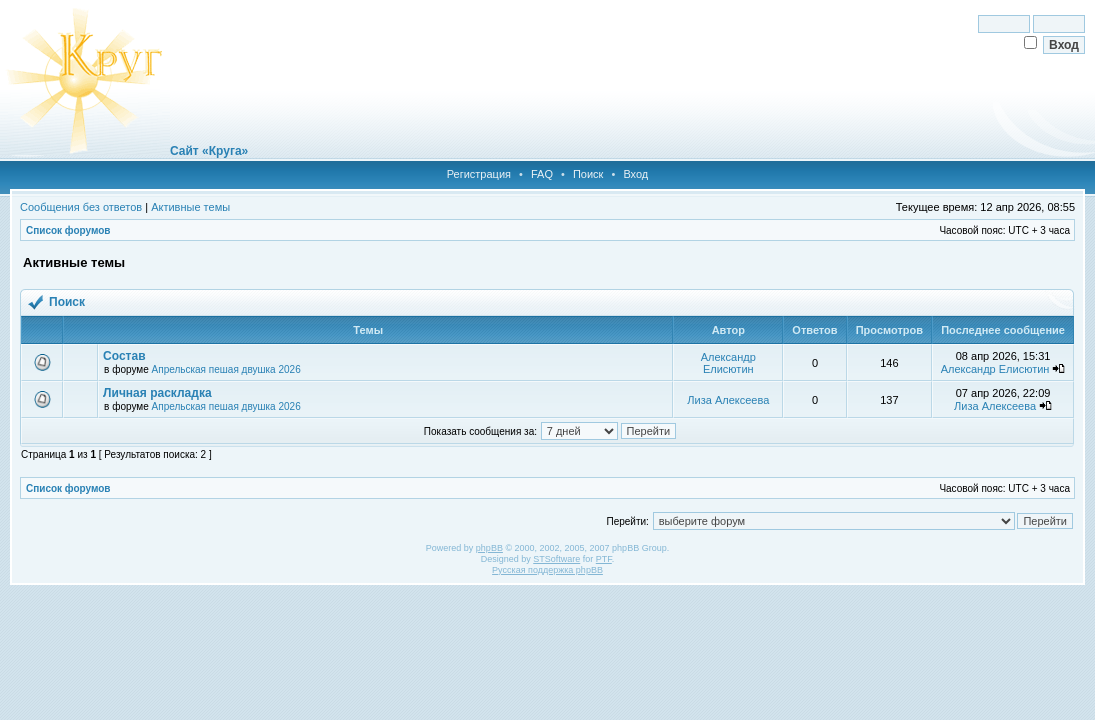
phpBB (489, 548)
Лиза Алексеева (728, 400)
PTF (604, 559)
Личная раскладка (157, 393)
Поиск (588, 174)
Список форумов (68, 230)
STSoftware (556, 559)
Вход (635, 174)
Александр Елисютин (728, 363)
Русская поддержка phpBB (547, 570)
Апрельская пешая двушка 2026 (226, 369)
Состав (124, 356)
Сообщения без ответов (81, 207)
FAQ (542, 174)
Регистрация (479, 174)
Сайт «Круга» (209, 151)
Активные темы (190, 207)
